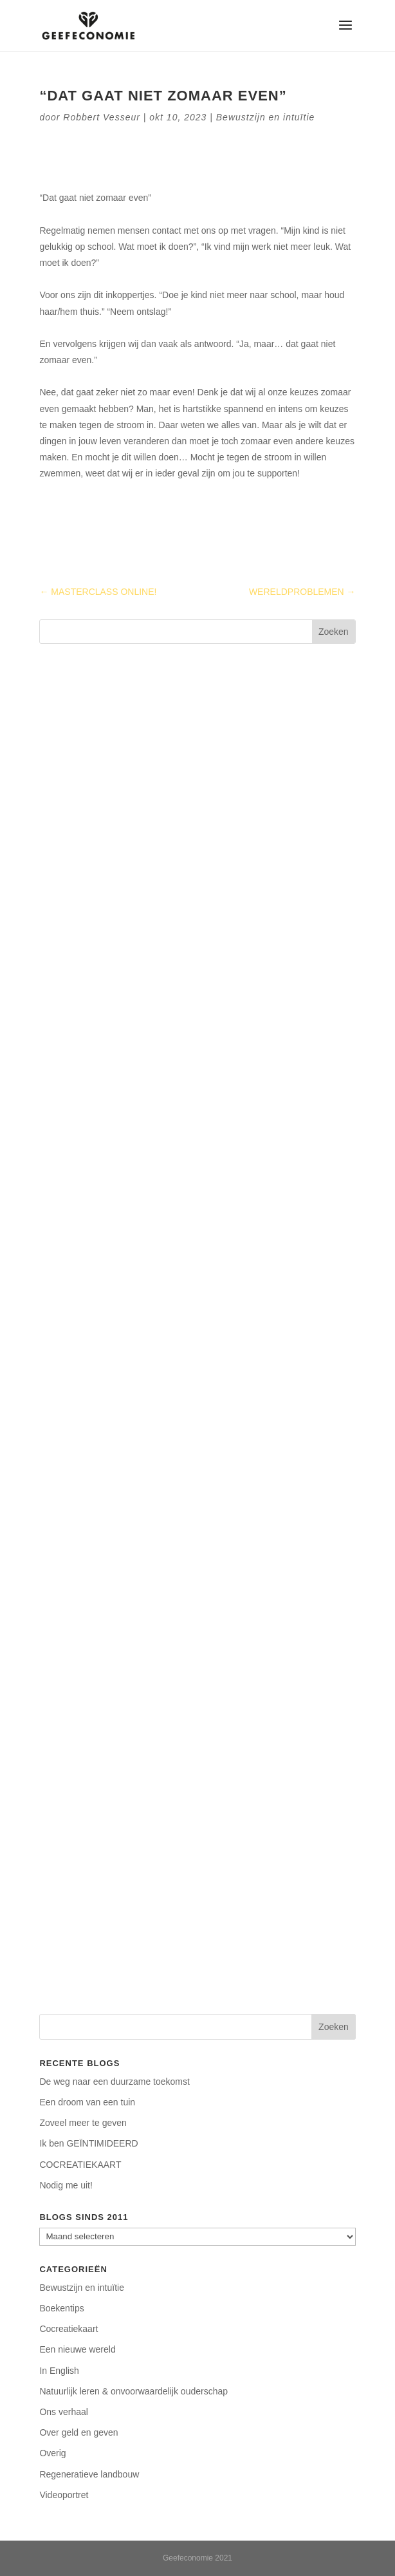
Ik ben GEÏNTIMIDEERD (88, 2143)
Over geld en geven (78, 2432)
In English (58, 2370)
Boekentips (61, 2308)
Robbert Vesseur (101, 117)
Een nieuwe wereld (77, 2349)
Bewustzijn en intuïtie (265, 117)
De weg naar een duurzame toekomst (114, 2081)
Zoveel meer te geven (82, 2123)
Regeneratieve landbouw (89, 2474)
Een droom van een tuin (87, 2102)
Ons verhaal (63, 2412)
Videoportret (63, 2495)
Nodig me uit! (65, 2185)
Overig (52, 2453)
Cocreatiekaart (68, 2329)
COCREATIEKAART (80, 2164)
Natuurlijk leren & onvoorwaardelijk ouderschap (133, 2391)
